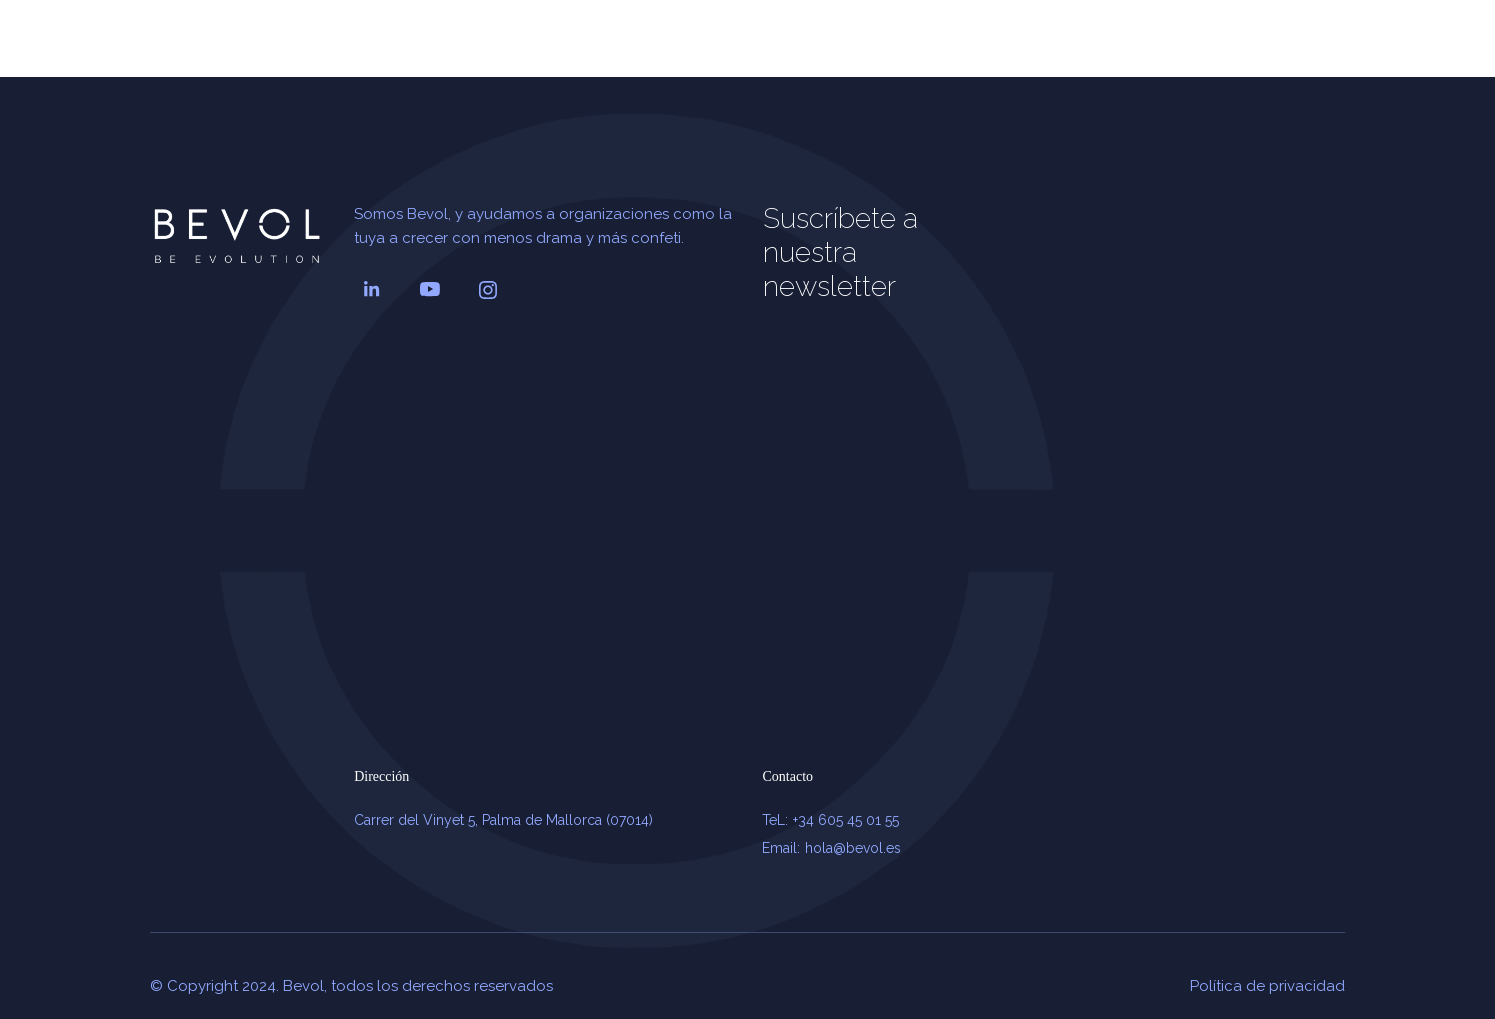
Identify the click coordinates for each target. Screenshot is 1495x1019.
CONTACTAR (1268, 49)
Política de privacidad (1267, 986)
